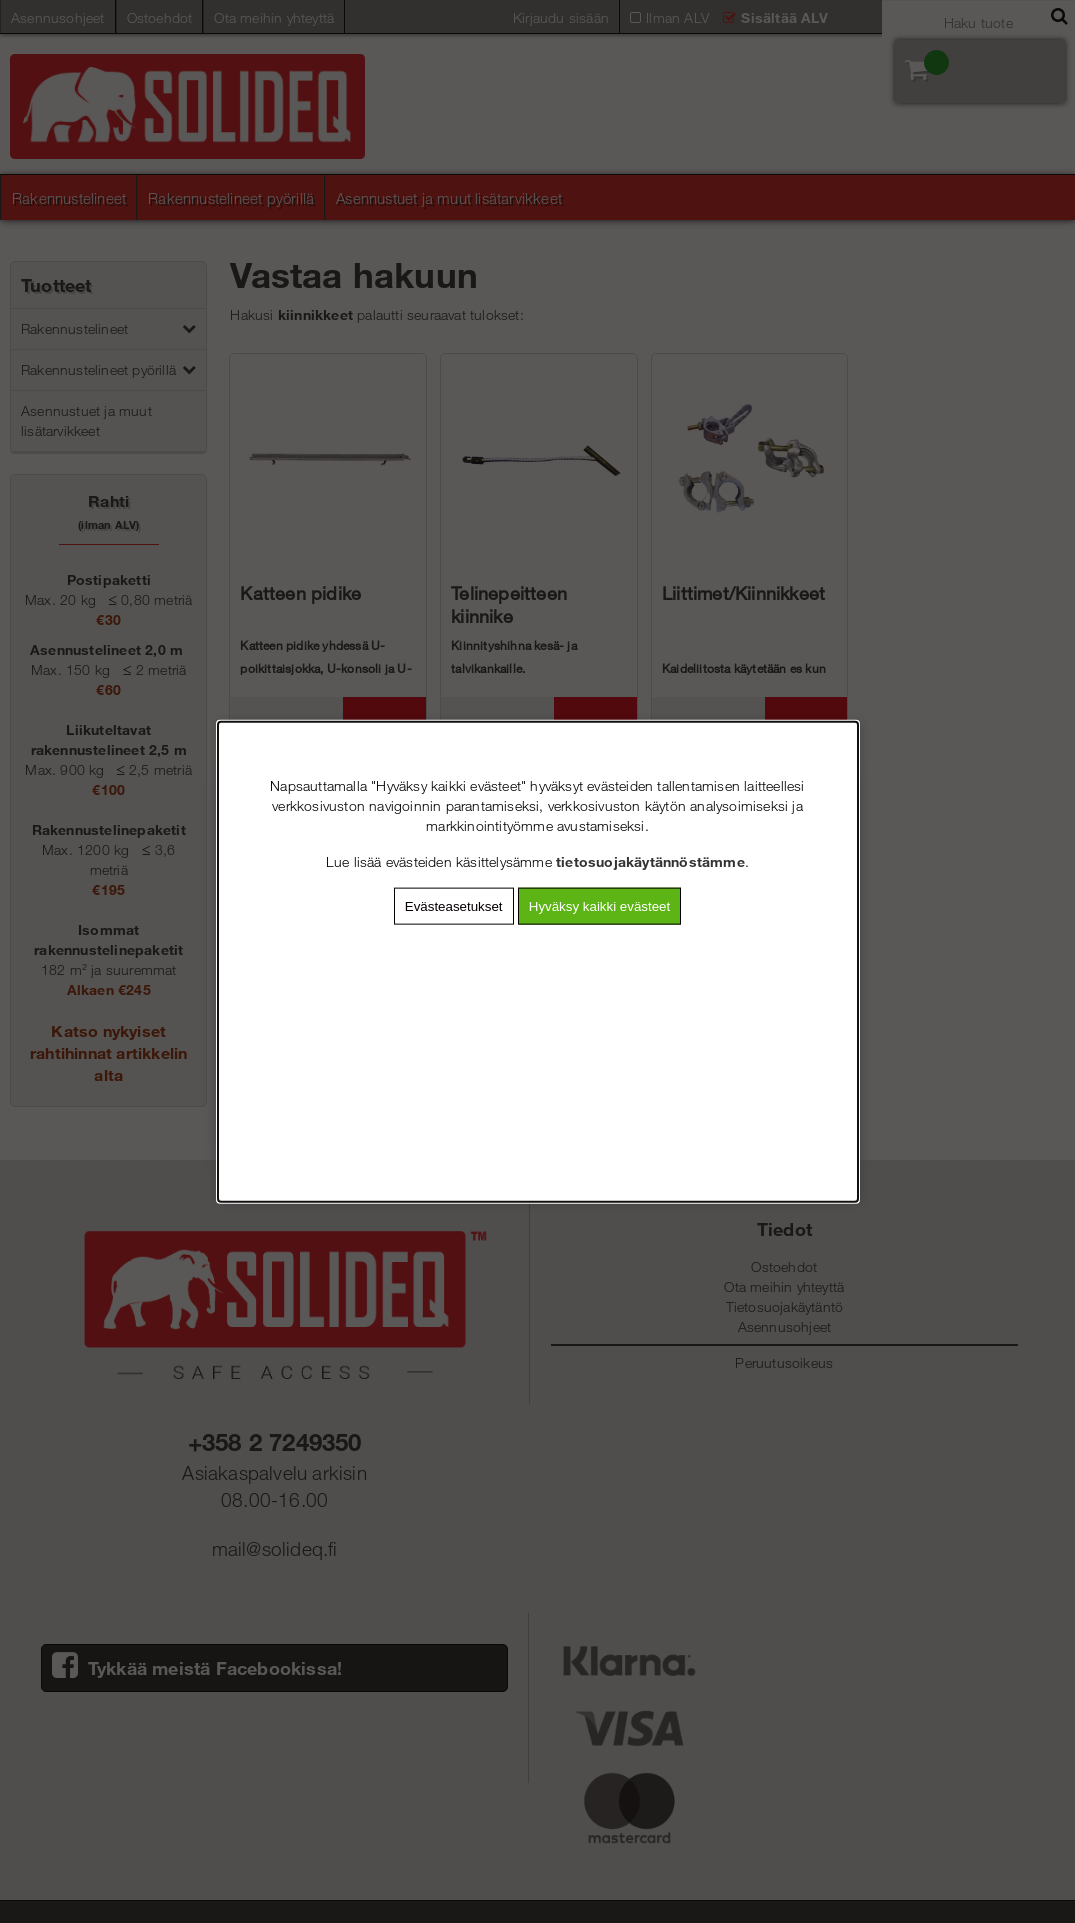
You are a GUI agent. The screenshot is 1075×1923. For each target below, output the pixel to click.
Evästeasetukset (454, 905)
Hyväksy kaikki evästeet (599, 905)
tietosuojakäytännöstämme (650, 860)
